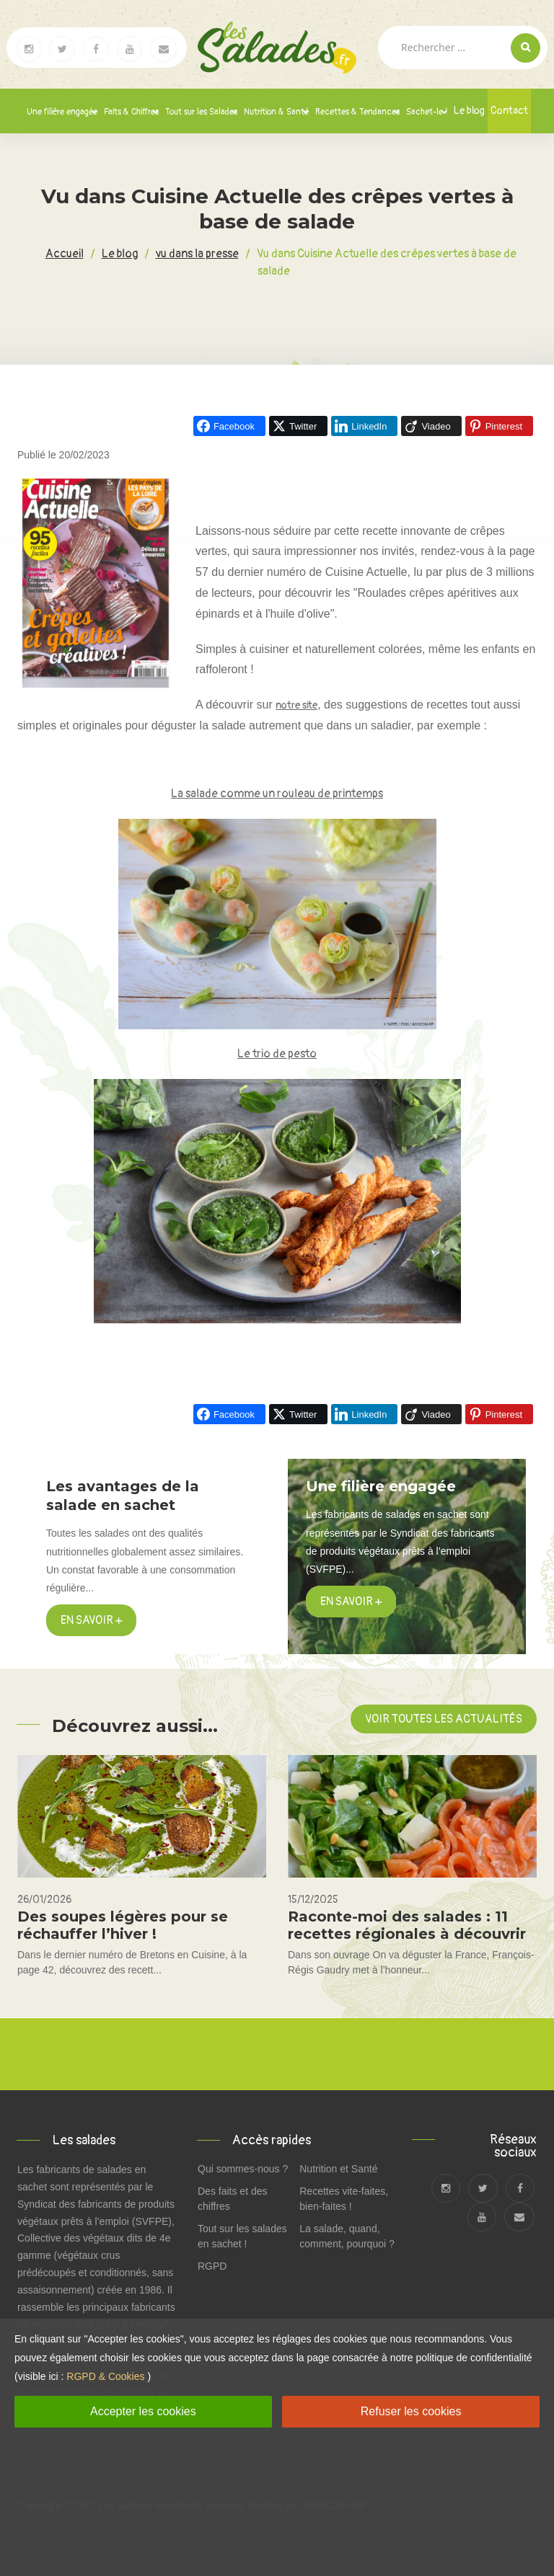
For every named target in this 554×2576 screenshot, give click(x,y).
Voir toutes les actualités (443, 1719)
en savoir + (351, 1601)
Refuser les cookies (411, 2411)
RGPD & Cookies (105, 2376)
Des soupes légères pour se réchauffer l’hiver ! (122, 1925)
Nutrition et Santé (338, 2169)
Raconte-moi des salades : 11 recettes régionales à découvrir (407, 1925)
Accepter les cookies (143, 2411)
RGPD (212, 2266)
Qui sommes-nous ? (243, 2169)
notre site (296, 705)
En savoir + (91, 1620)
